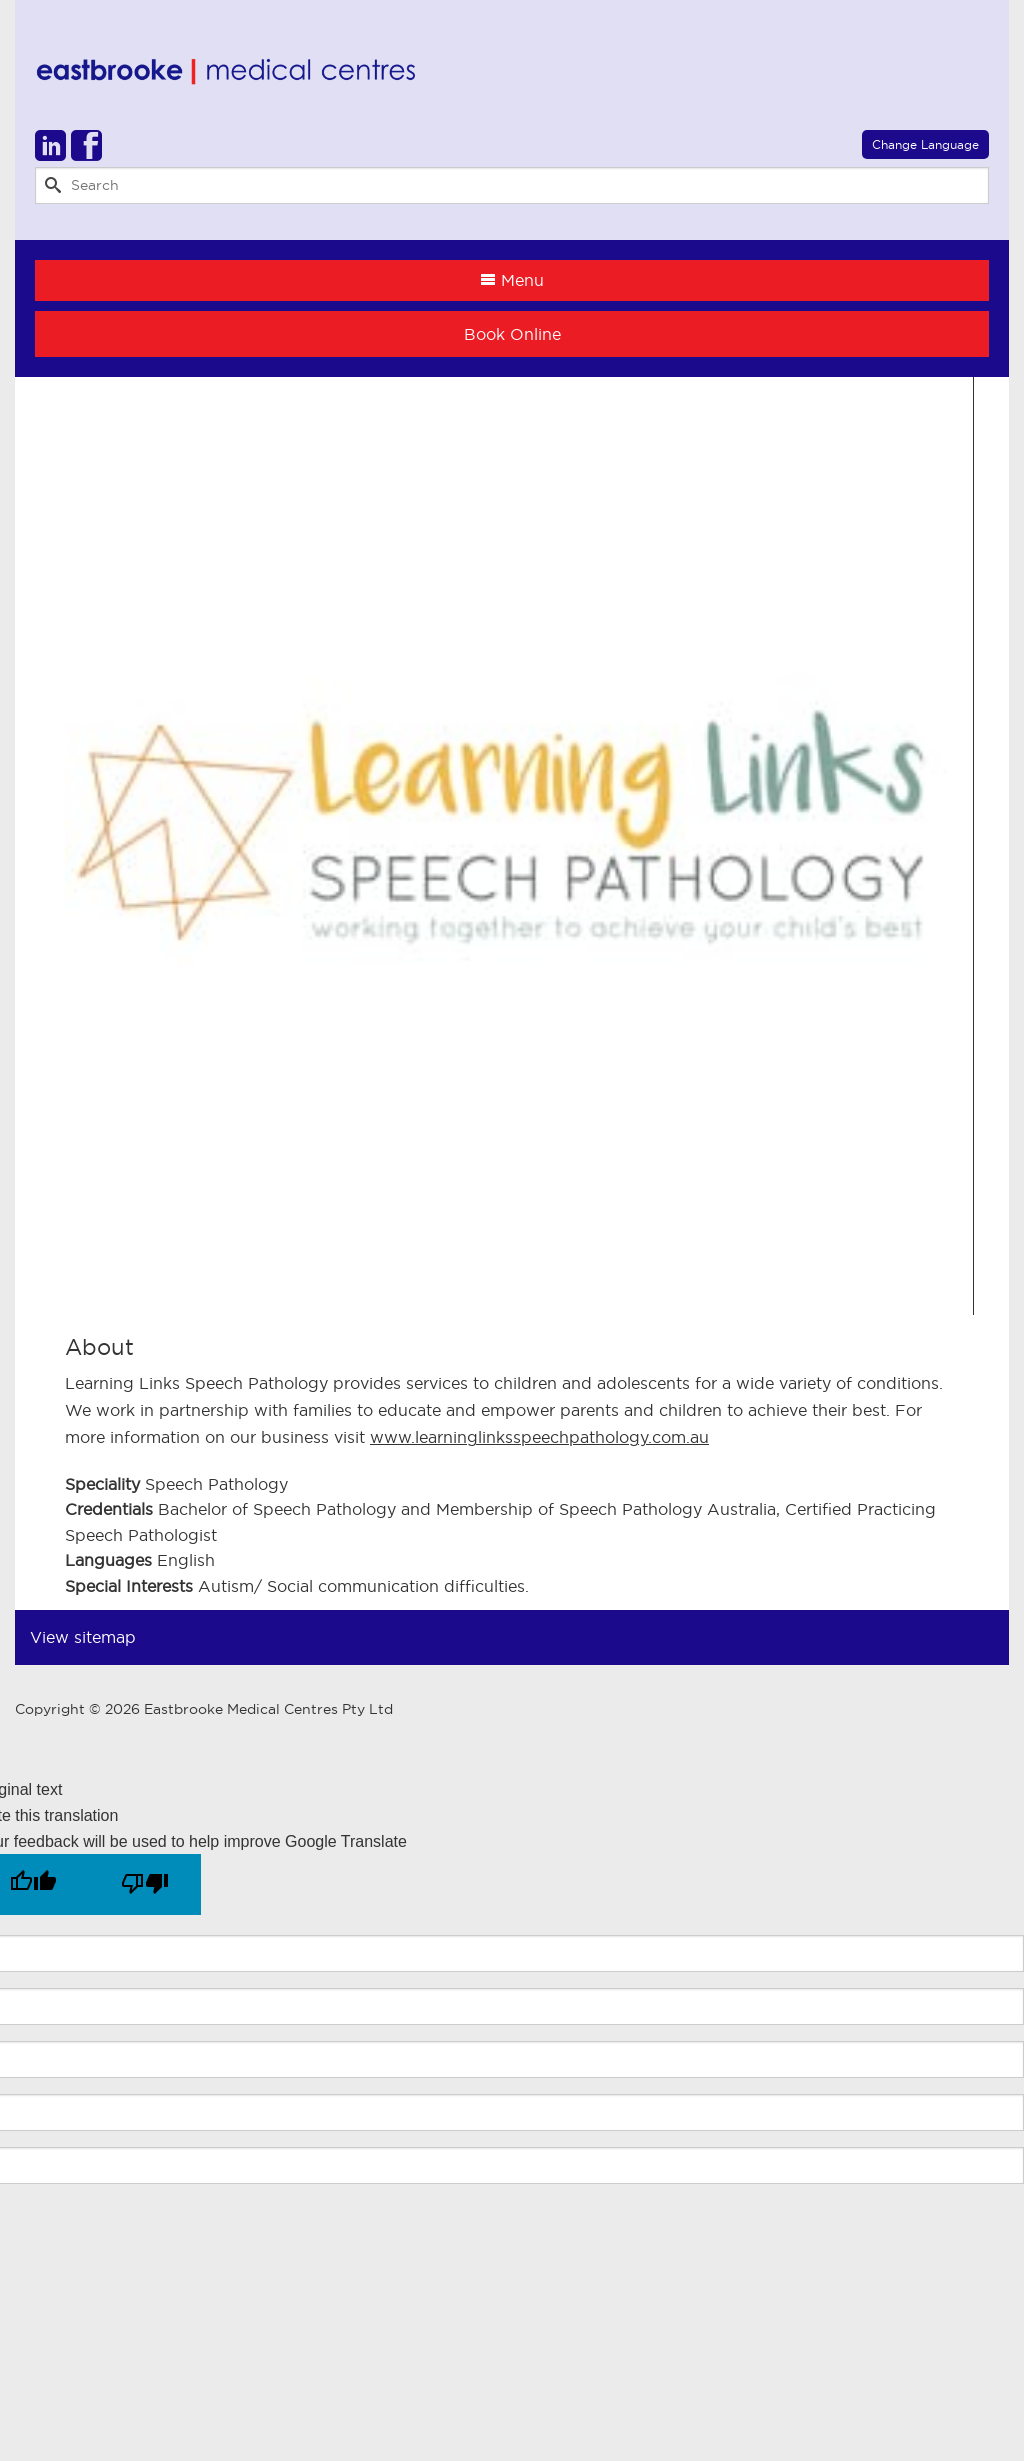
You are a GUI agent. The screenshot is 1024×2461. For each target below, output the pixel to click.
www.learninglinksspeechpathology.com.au (539, 1437)
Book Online (512, 334)
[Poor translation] (145, 1884)
